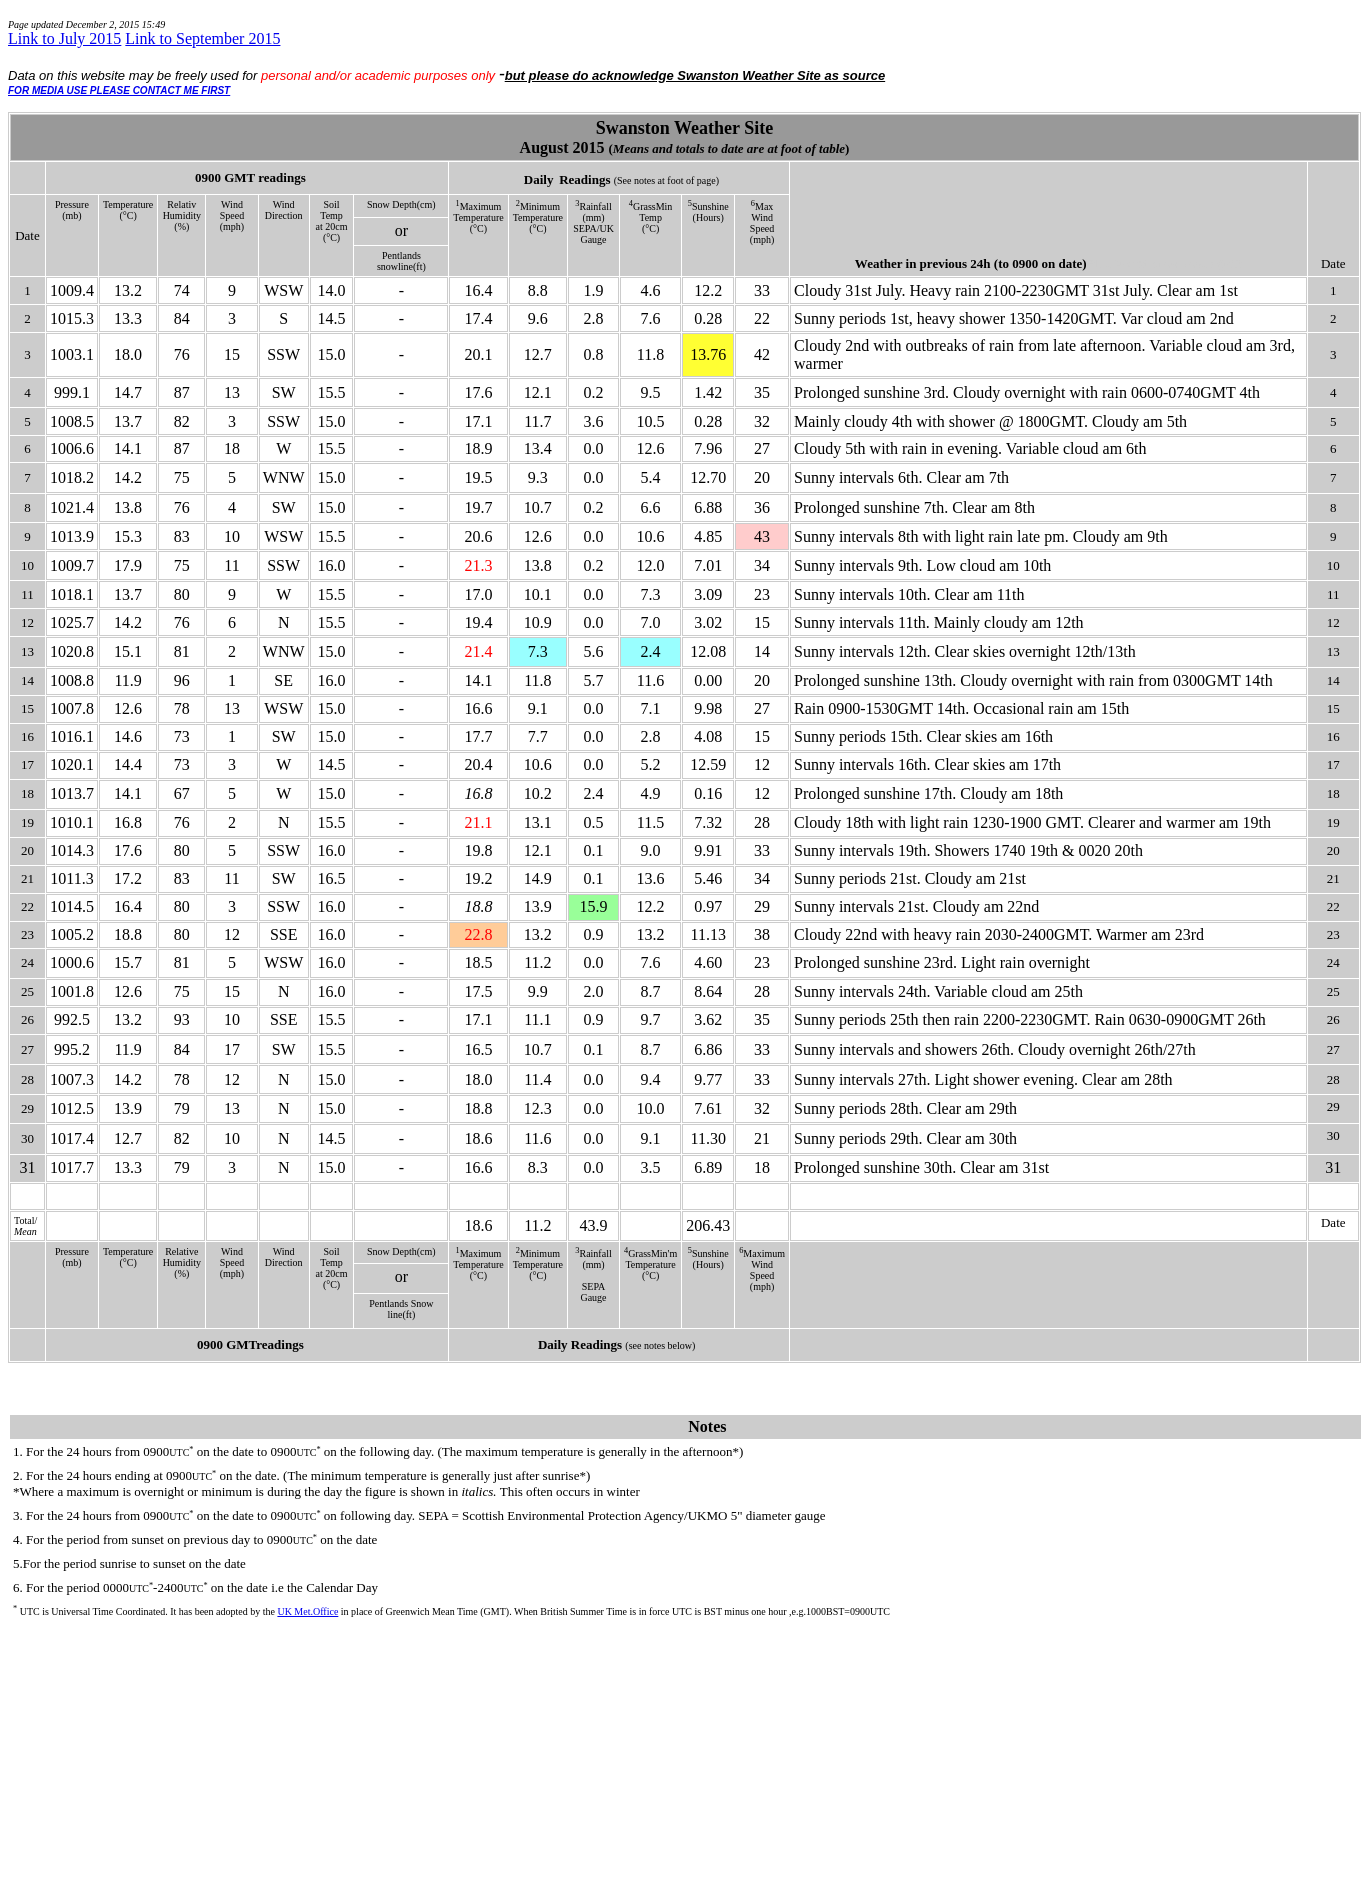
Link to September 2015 (202, 38)
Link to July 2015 (64, 38)
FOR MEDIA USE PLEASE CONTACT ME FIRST (119, 90)
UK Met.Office (307, 1611)
